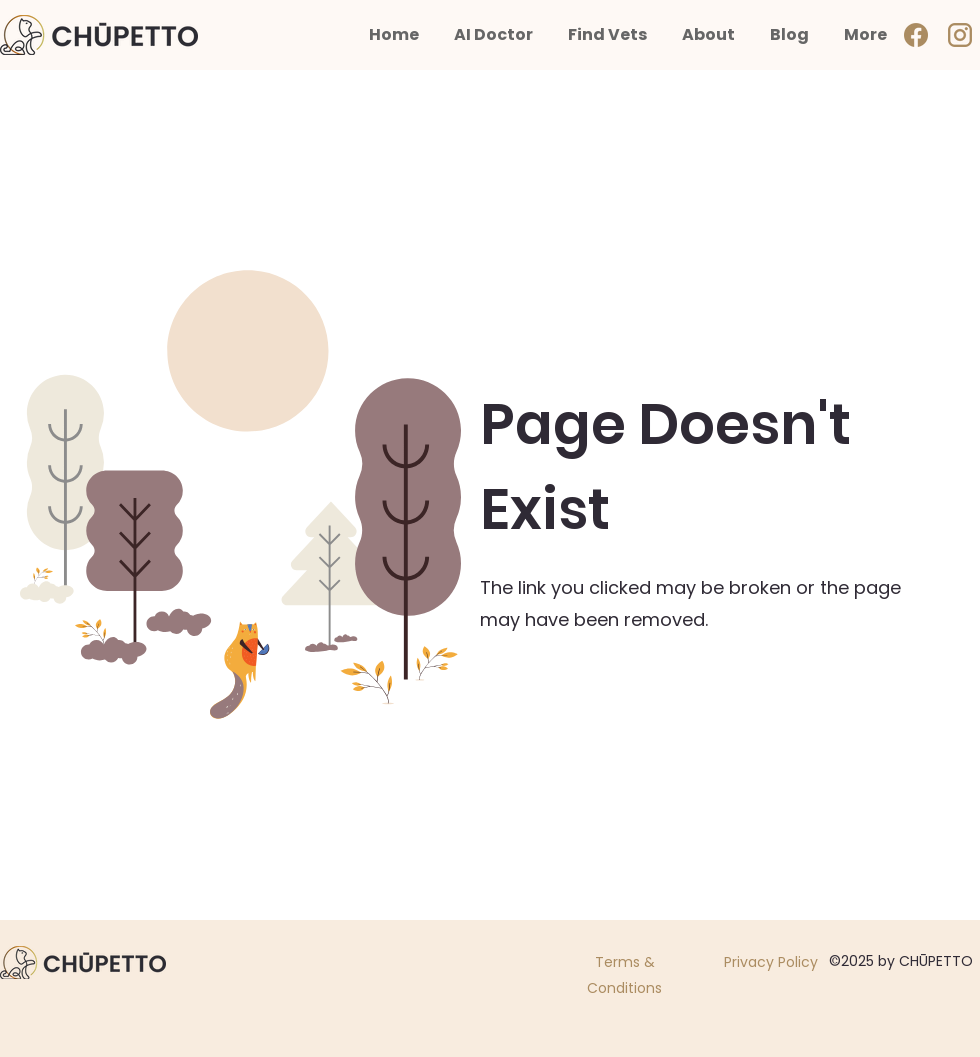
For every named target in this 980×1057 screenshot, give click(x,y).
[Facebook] (916, 35)
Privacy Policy (771, 962)
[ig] (960, 35)
